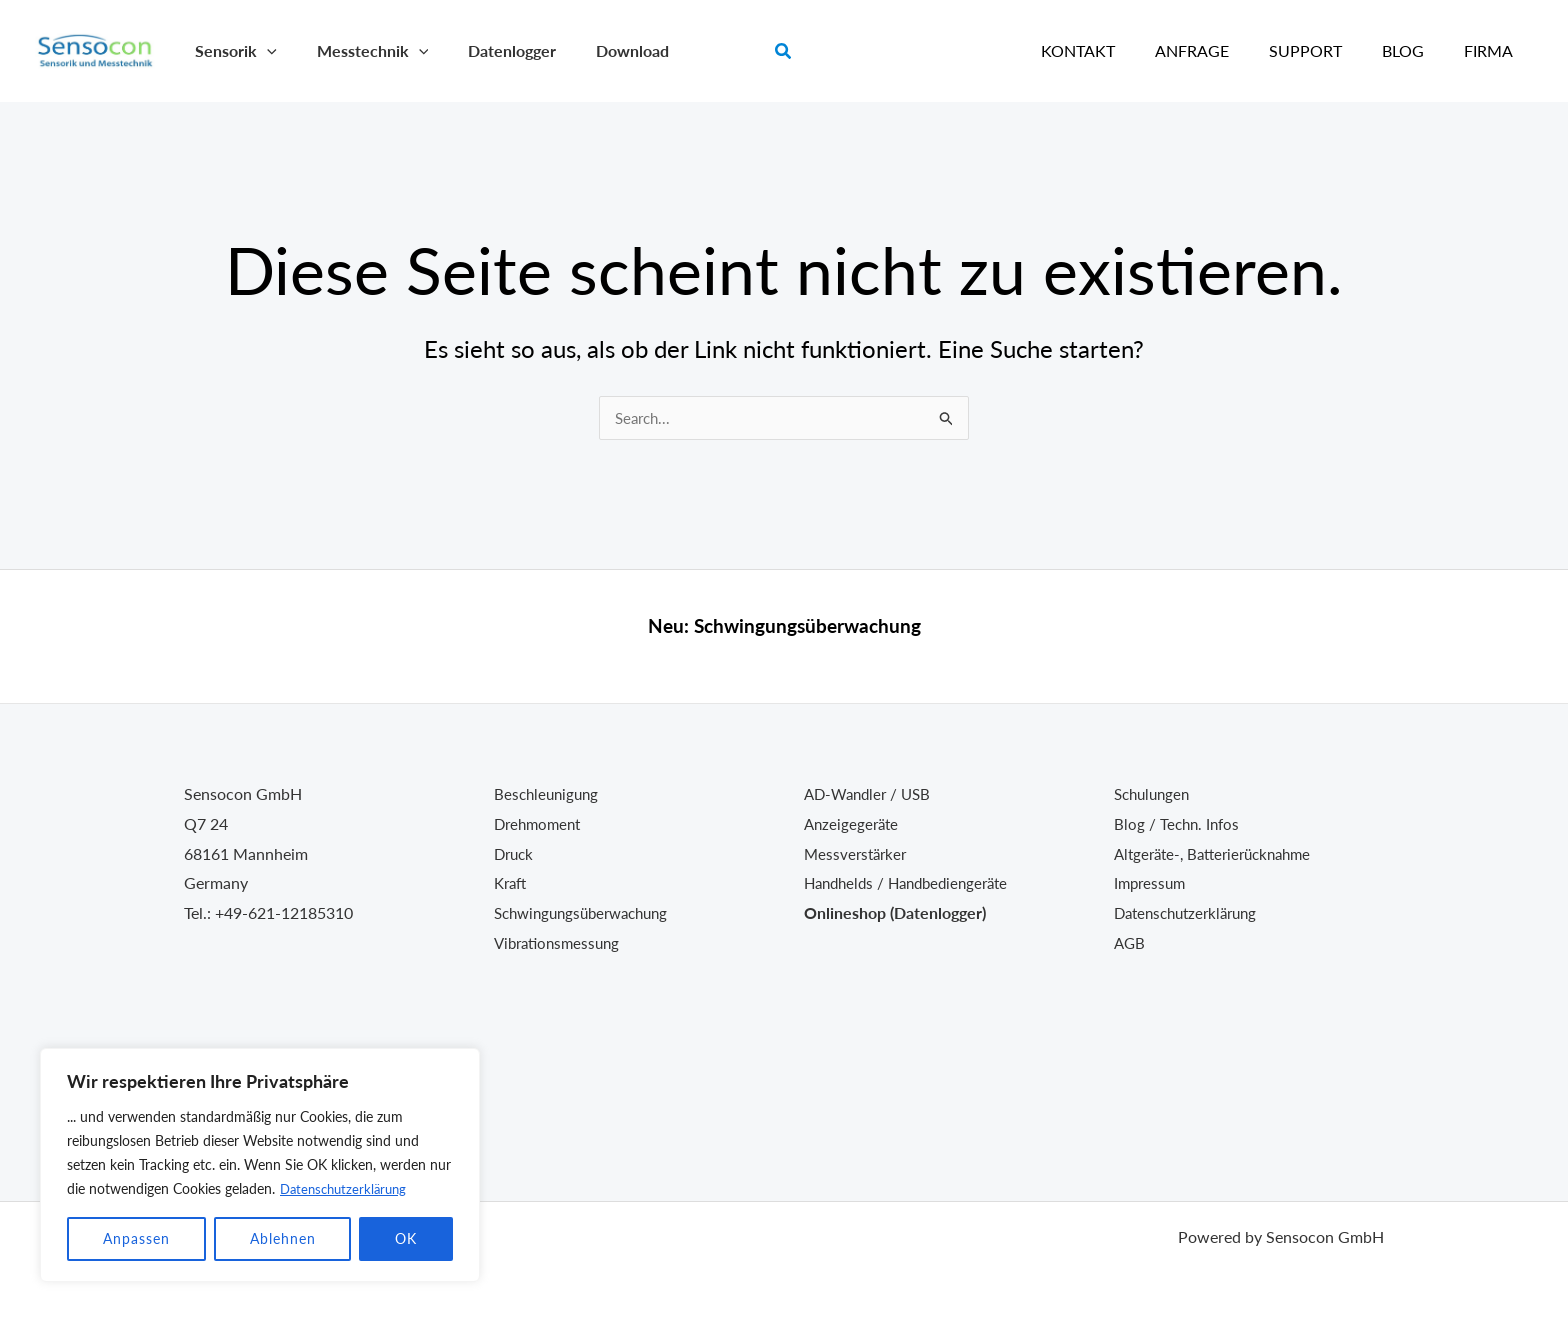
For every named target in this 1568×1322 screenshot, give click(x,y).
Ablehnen (283, 1238)
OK (406, 1238)
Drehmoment (540, 823)
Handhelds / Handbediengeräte (913, 882)
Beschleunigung (549, 793)
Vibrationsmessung (561, 942)
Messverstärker (858, 853)
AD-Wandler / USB (871, 793)
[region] (260, 1165)
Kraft (512, 882)
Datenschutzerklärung (347, 1188)
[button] (784, 51)
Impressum (1152, 882)
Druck (515, 853)
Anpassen (136, 1238)
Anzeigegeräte (853, 823)
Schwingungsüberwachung (807, 626)
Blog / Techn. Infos (1179, 823)
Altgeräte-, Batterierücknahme (1220, 853)
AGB (1130, 942)
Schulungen (1155, 793)
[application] (263, 50)
